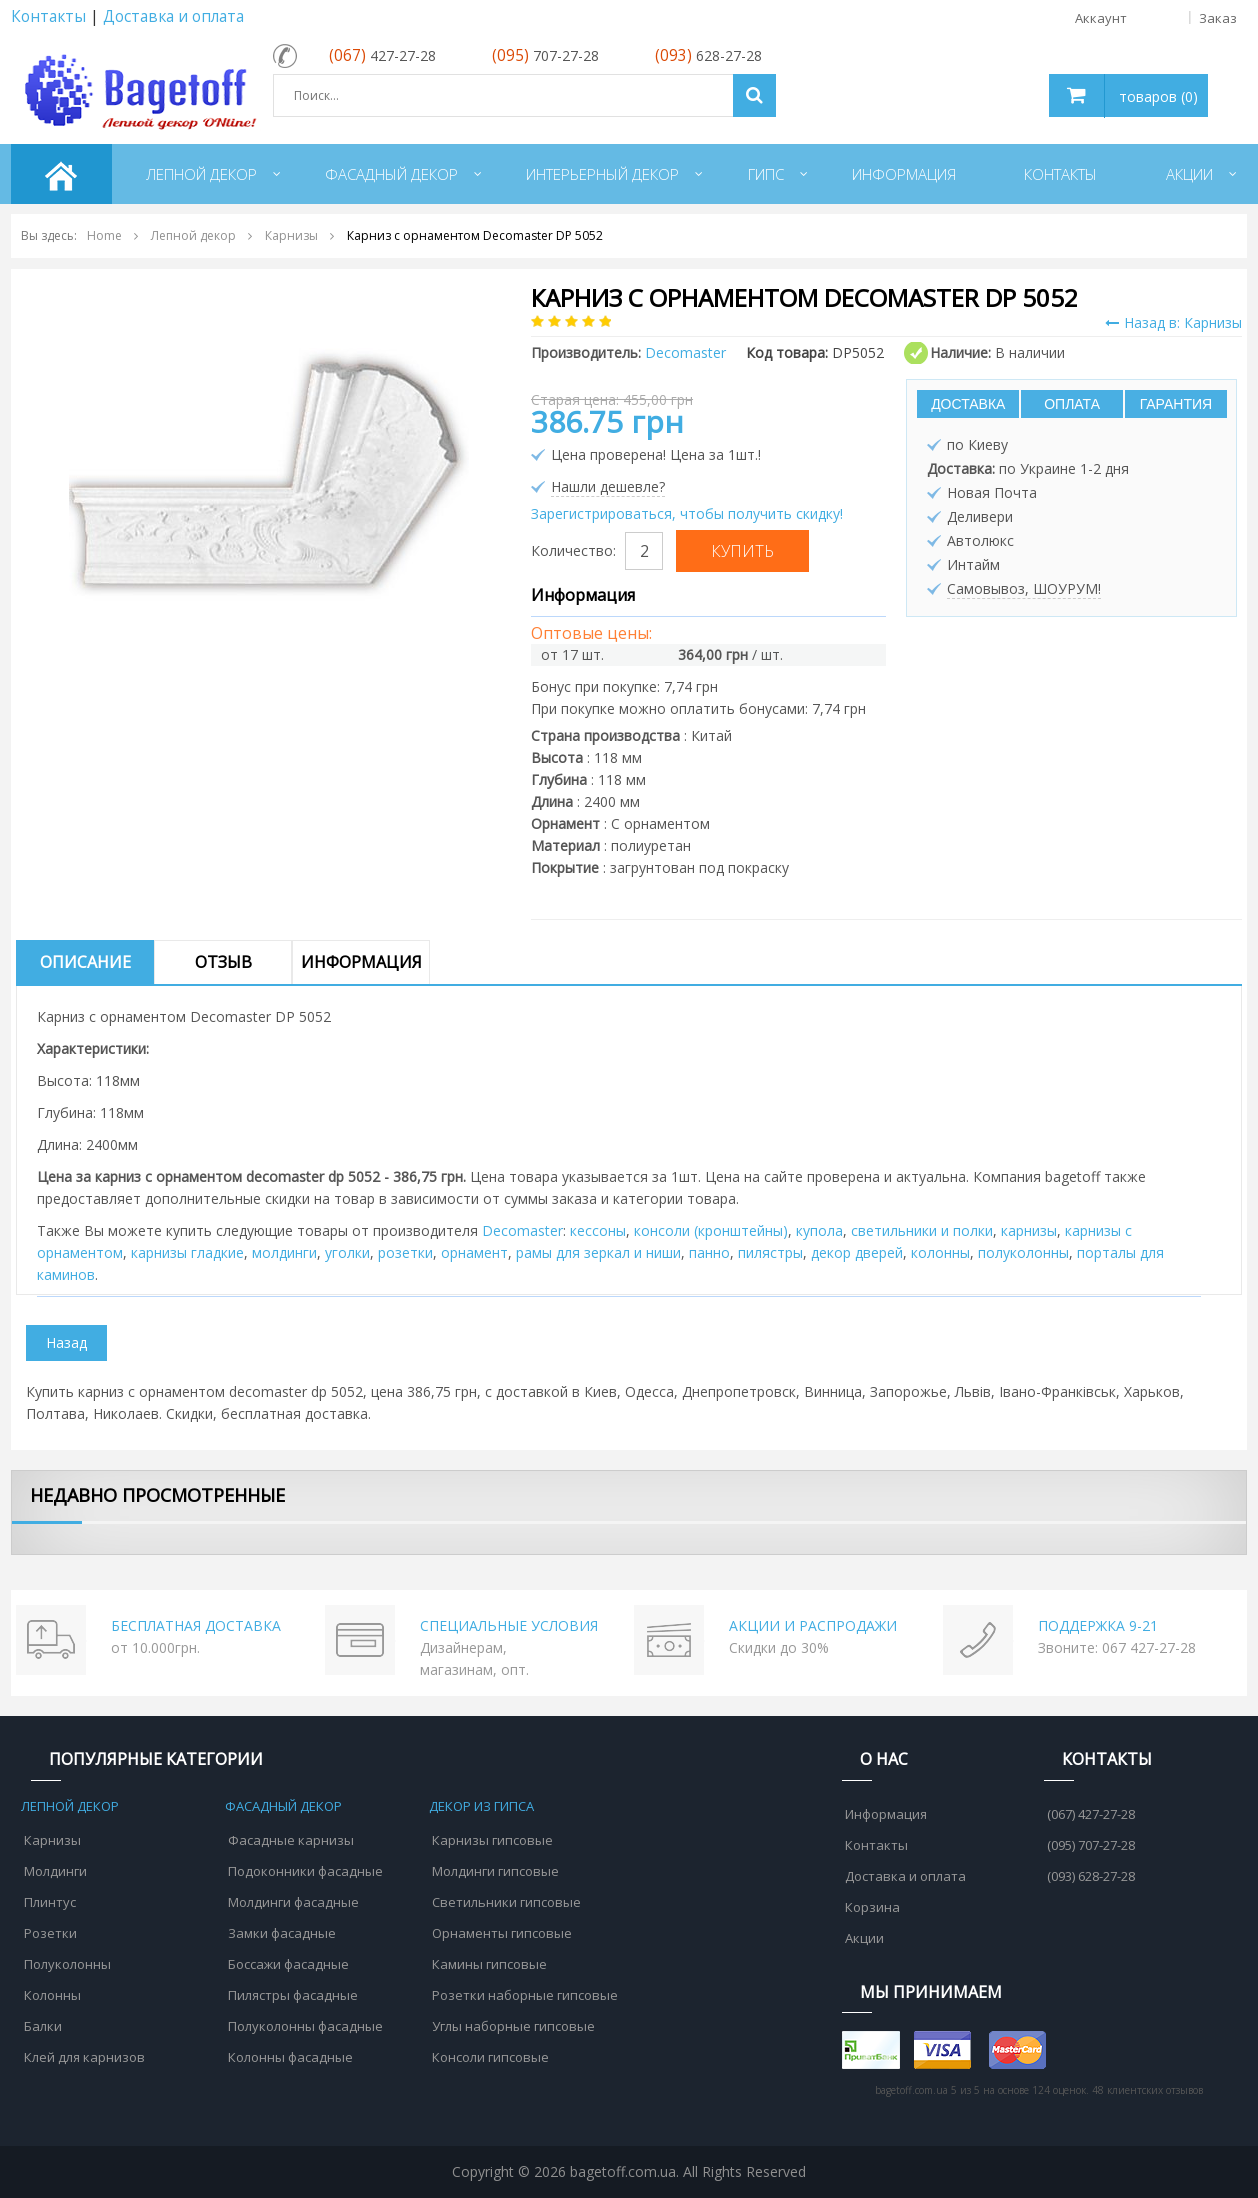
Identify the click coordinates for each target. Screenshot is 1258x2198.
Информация (361, 962)
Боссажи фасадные (288, 1964)
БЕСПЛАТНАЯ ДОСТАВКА (196, 1625)
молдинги (284, 1252)
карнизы (1029, 1230)
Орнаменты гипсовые (502, 1933)
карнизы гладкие (187, 1252)
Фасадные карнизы (291, 1840)
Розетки (50, 1933)
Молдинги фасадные (293, 1902)
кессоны (598, 1230)
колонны (940, 1252)
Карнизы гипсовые (492, 1840)
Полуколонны (67, 1964)
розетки (405, 1252)
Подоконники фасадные (305, 1871)
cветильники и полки (922, 1230)
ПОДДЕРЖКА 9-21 (1098, 1625)
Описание (85, 962)
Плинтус (50, 1902)
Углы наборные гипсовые (513, 2026)
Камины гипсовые (489, 1964)
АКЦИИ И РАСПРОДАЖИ (813, 1625)
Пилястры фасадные (293, 1995)
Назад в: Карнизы (1173, 322)
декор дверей (857, 1252)
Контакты (48, 16)
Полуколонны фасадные (305, 2026)
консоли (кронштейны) (711, 1230)
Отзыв (223, 962)
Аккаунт (1145, 18)
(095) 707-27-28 (1091, 1845)
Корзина (872, 1907)
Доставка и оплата (173, 16)
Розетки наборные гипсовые (525, 1995)
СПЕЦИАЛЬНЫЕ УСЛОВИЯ (509, 1625)
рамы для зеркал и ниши (598, 1252)
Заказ (1218, 18)
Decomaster (522, 1230)
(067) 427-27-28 (1091, 1814)
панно (709, 1252)
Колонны (52, 1995)
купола (819, 1230)
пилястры (770, 1252)
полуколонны (1023, 1252)
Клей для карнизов (84, 2057)
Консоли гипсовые (490, 2057)
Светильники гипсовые (506, 1902)
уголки (347, 1252)
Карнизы (52, 1840)
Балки (43, 2026)
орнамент (474, 1252)
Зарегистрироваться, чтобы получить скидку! (687, 513)
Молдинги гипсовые (495, 1871)
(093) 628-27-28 (1091, 1876)
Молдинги (55, 1871)
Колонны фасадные (290, 2057)
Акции (864, 1938)
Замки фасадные (282, 1933)
